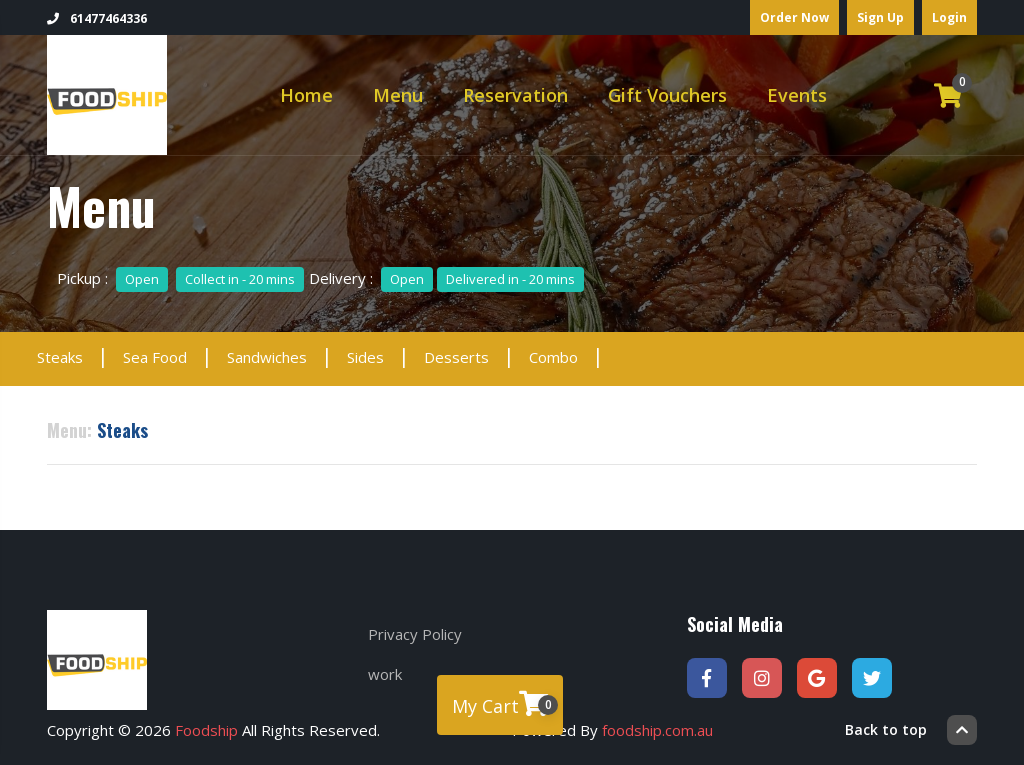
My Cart (505, 704)
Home (306, 95)
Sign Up (880, 17)
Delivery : (446, 278)
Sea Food (155, 357)
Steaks (60, 357)
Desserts (456, 357)
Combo (553, 357)
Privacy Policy (415, 634)
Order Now (794, 17)
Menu (398, 95)
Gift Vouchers (667, 95)
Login (949, 17)
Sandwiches (267, 357)
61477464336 (97, 18)
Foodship (206, 730)
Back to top (911, 730)
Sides (365, 357)
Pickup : (180, 278)
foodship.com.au (657, 730)
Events (797, 95)
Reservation (515, 95)
